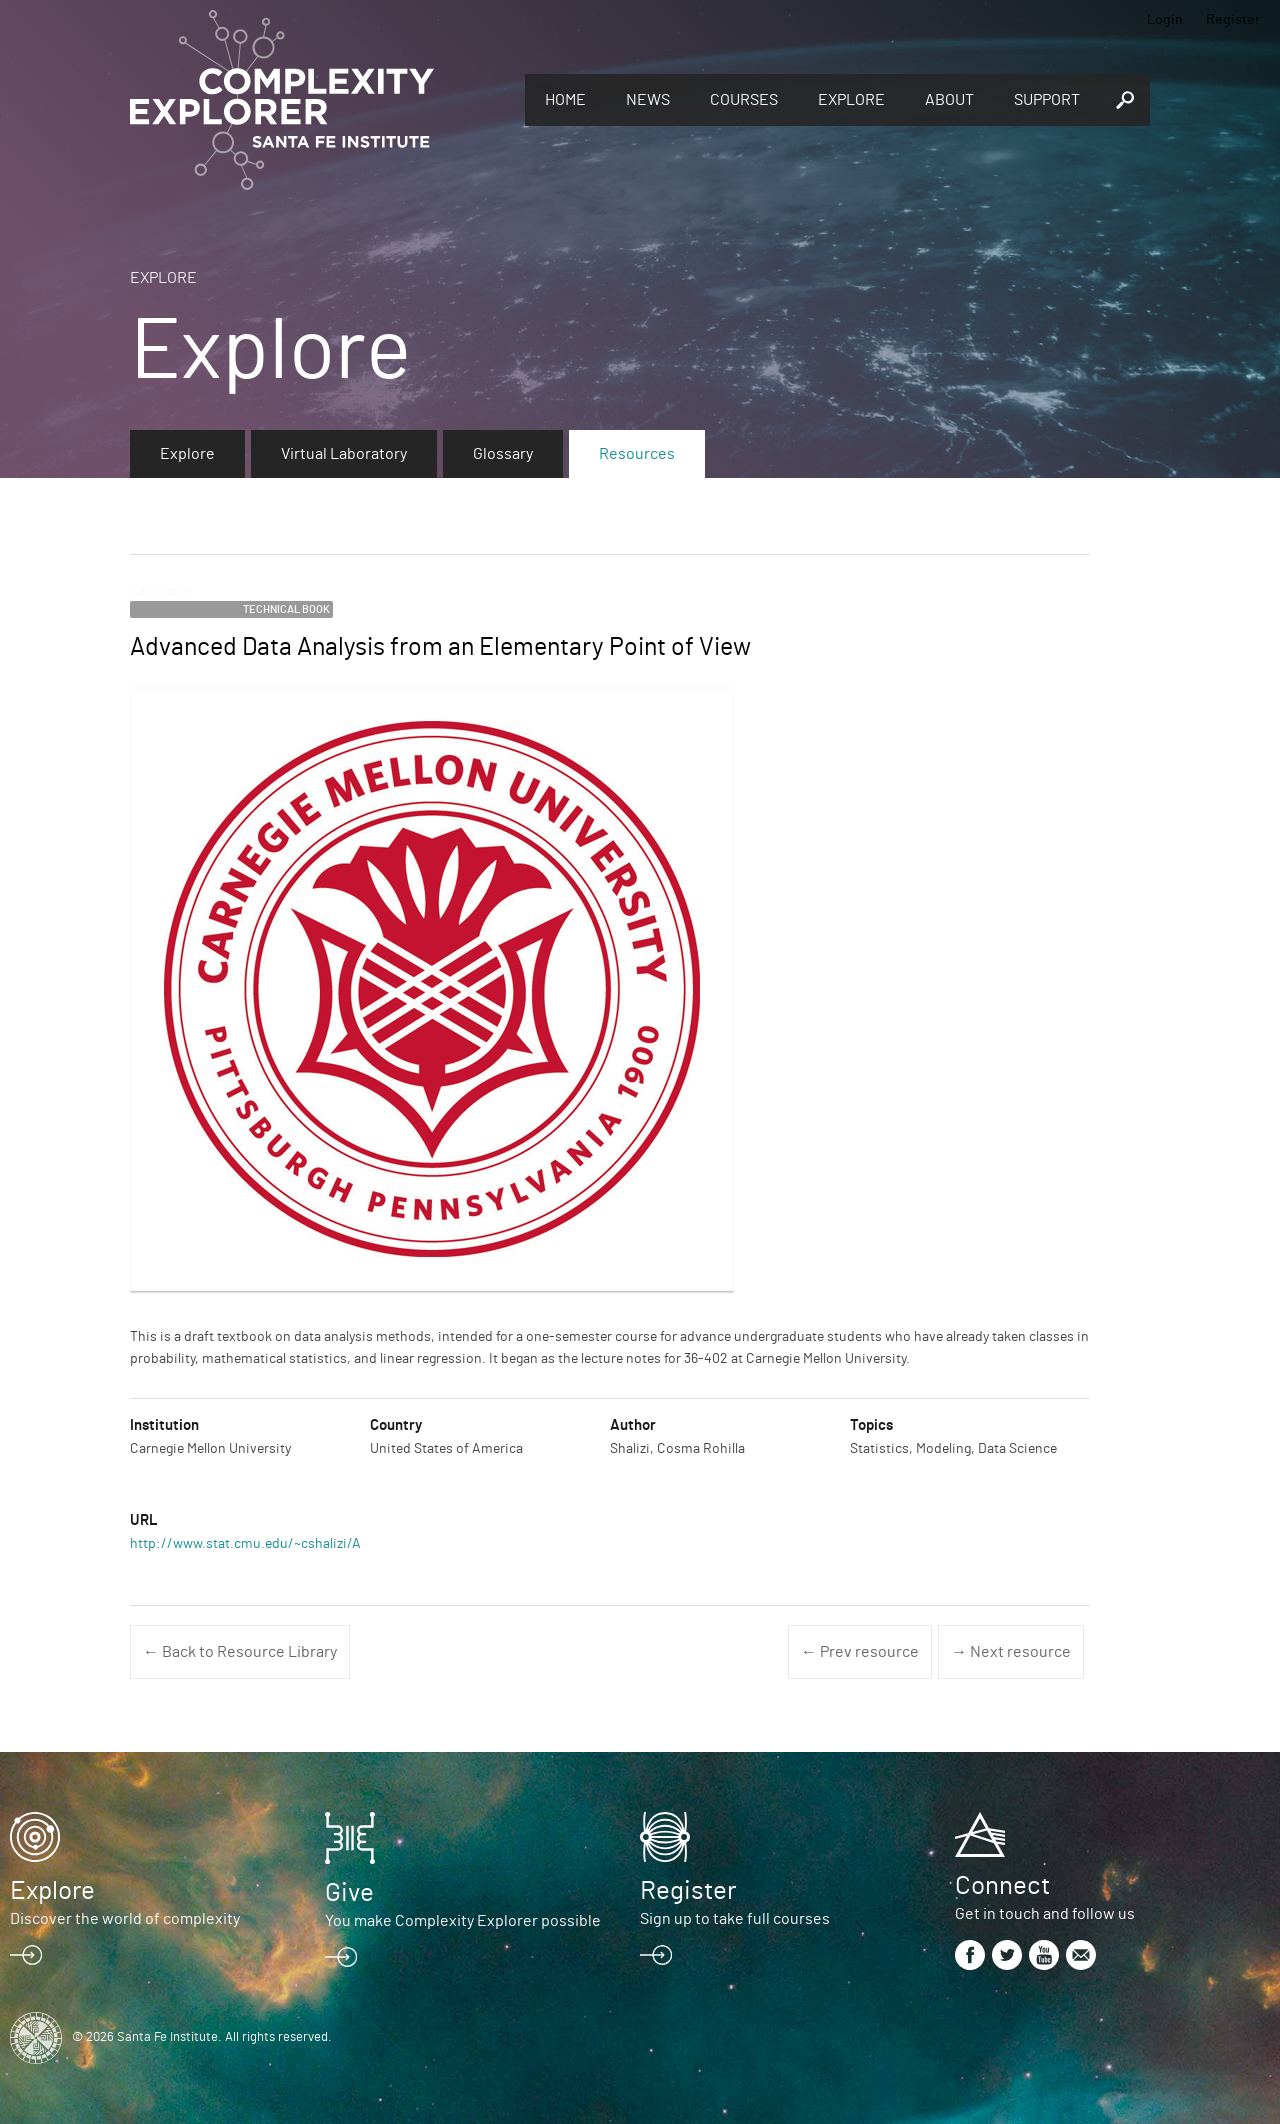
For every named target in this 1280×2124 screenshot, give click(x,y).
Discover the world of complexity (125, 1919)
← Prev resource (860, 1652)
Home (565, 100)
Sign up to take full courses (735, 1919)
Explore (851, 100)
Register (1233, 20)
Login (1165, 20)
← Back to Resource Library (240, 1652)
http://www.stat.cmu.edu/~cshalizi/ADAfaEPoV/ (279, 1544)
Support (1047, 100)
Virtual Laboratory (344, 454)
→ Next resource (1011, 1652)
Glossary (503, 454)
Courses (744, 100)
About (949, 100)
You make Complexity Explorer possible (463, 1921)
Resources (637, 454)
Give (349, 1893)
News (648, 100)
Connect (1002, 1886)
